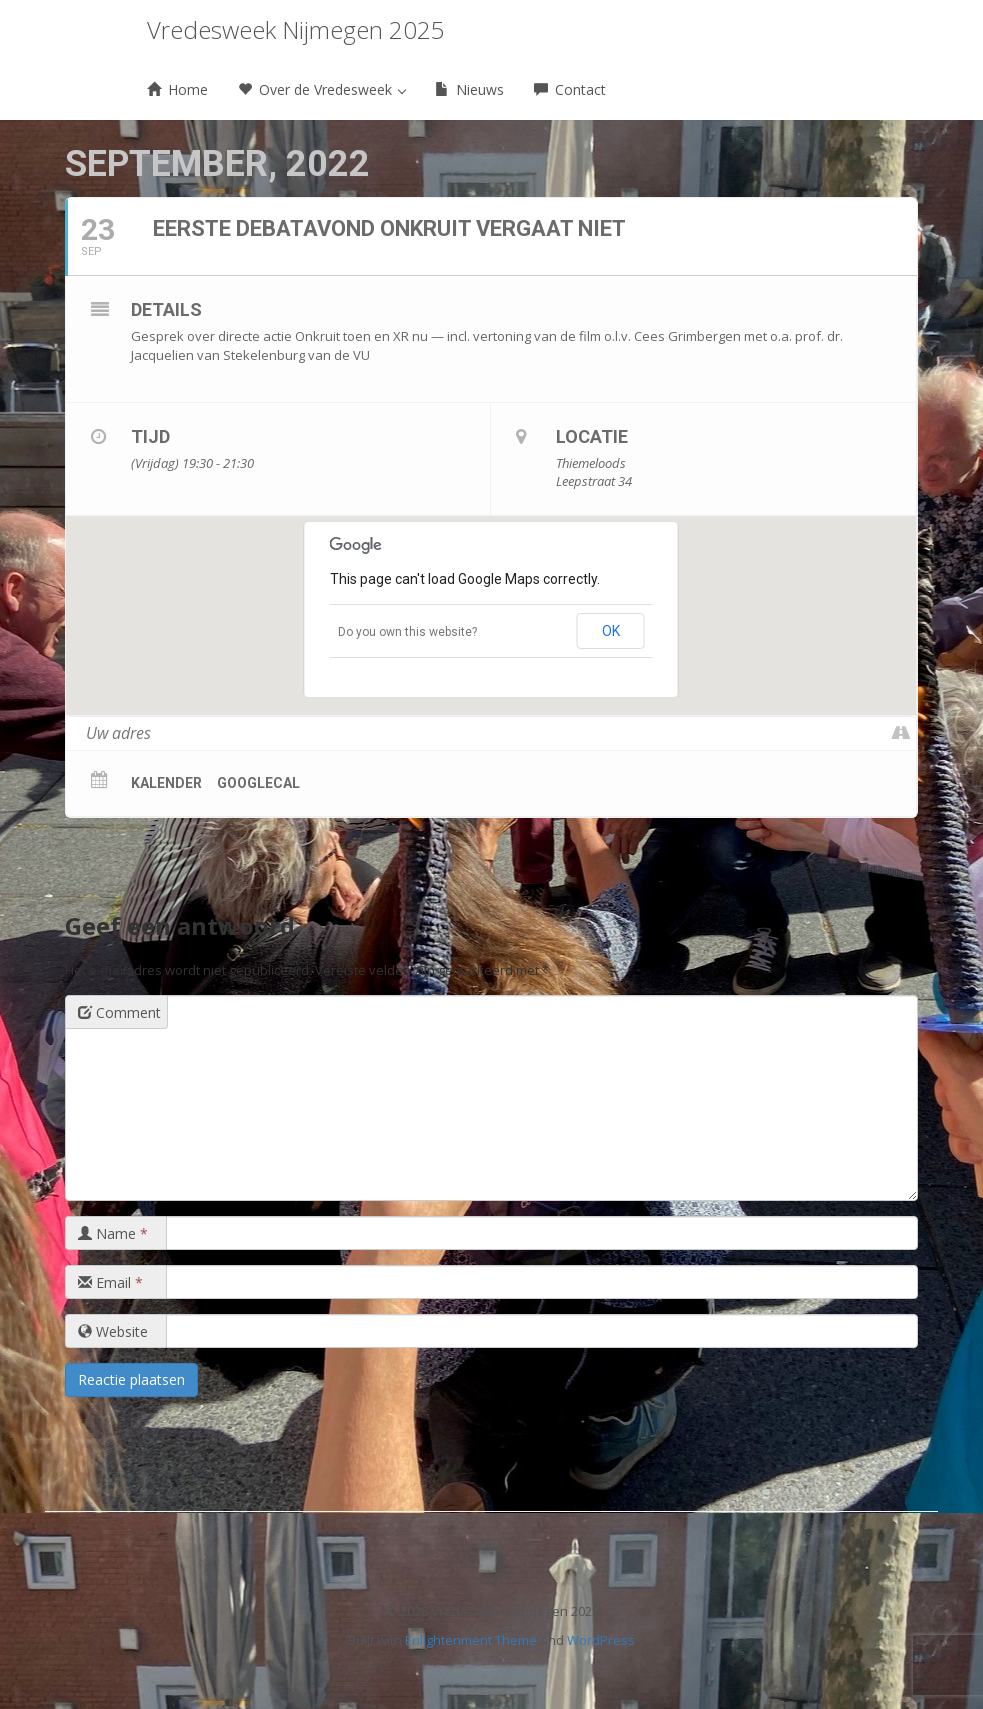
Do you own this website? (407, 632)
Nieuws (469, 89)
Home (177, 89)
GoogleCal (258, 783)
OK (611, 631)
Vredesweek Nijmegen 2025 (296, 29)
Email (110, 1282)
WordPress (601, 1640)
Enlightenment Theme (471, 1640)
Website (113, 1331)
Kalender (166, 783)
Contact (570, 89)
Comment (119, 1012)
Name (113, 1233)
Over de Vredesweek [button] (322, 89)
